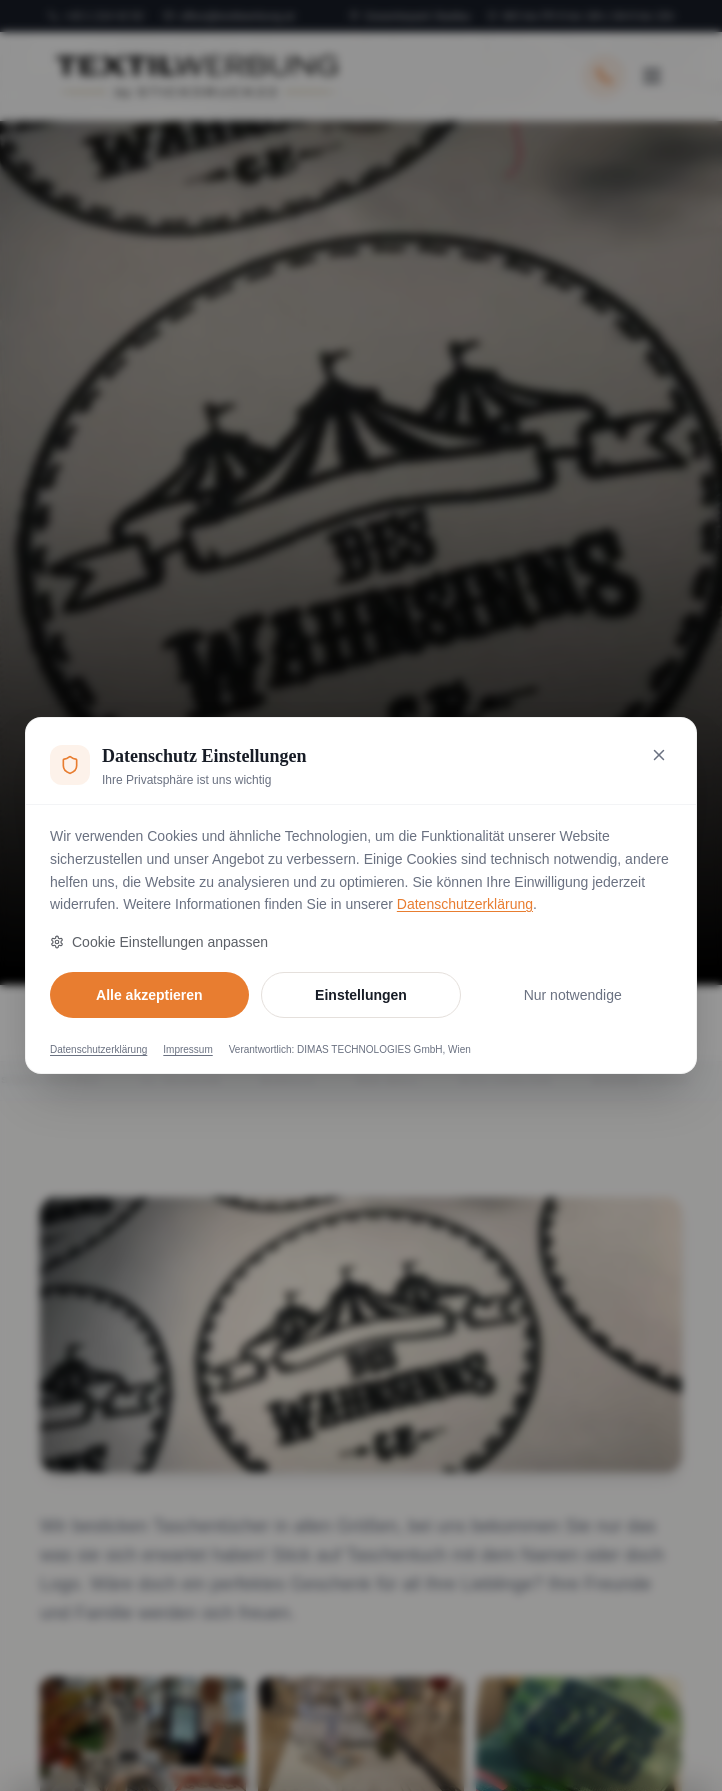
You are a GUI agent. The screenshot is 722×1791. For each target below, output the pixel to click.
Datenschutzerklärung (465, 904)
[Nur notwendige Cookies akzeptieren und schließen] (659, 755)
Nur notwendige (573, 995)
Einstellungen (361, 995)
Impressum (187, 1049)
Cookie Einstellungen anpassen (159, 942)
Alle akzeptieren (149, 995)
